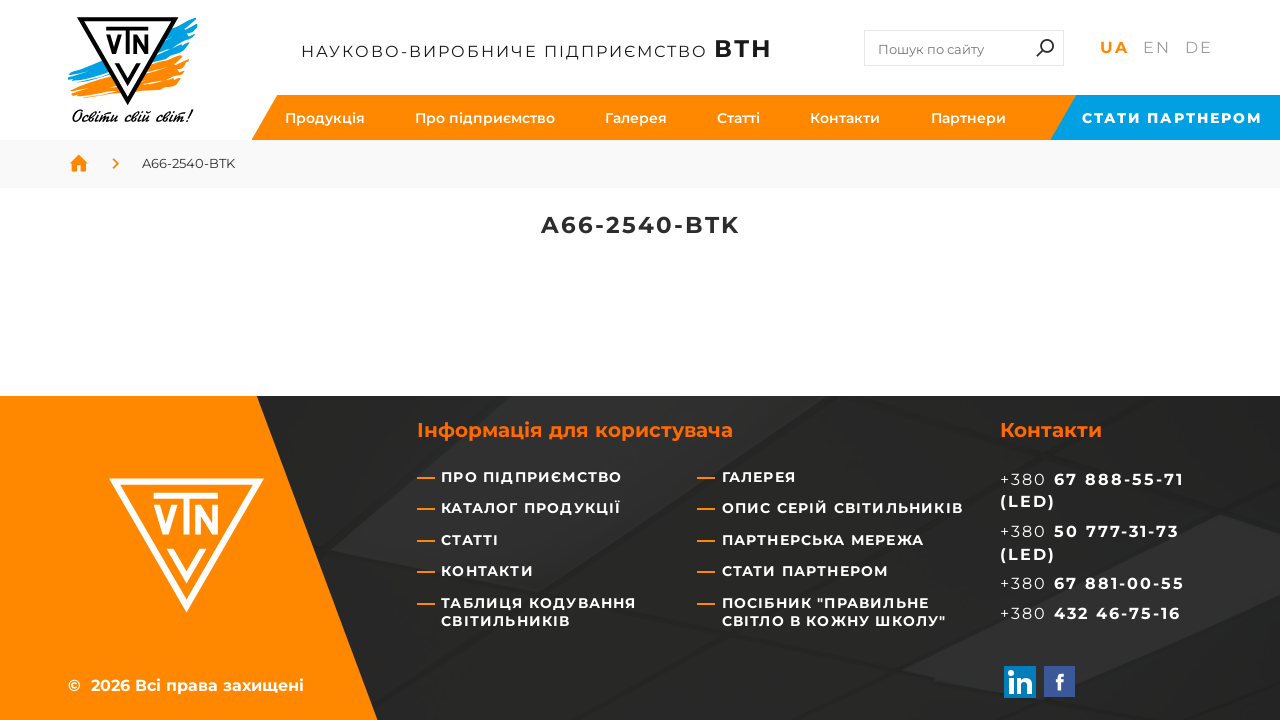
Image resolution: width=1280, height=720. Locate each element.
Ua (1114, 47)
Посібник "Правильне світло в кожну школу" (834, 612)
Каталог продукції (531, 508)
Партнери (968, 118)
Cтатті (738, 118)
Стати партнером (1172, 118)
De (1199, 47)
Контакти (845, 118)
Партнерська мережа (823, 540)
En (1157, 47)
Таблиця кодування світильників (538, 612)
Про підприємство (485, 118)
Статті (470, 540)
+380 (1092, 583)
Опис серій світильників (843, 508)
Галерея (636, 118)
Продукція (325, 118)
